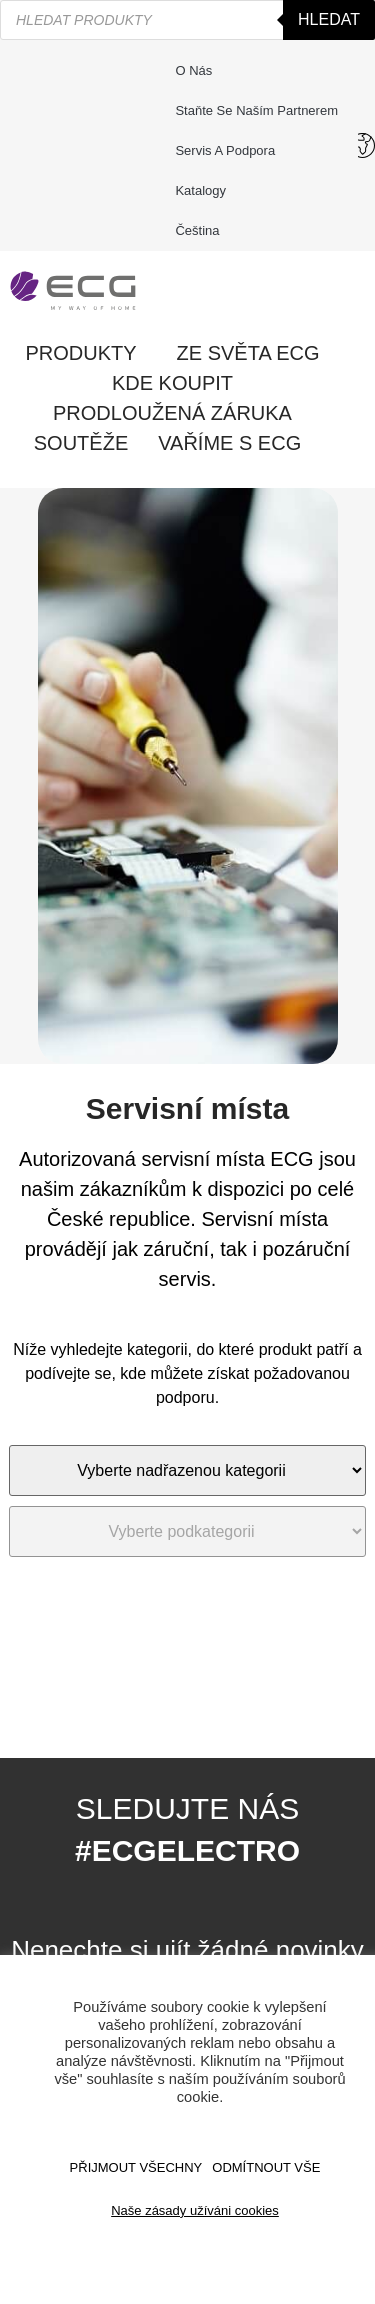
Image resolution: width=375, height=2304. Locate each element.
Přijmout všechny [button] (136, 2167)
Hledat (329, 19)
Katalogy (200, 190)
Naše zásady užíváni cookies (195, 2210)
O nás (193, 70)
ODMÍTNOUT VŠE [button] (266, 2167)
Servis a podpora (230, 151)
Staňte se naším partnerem (256, 110)
